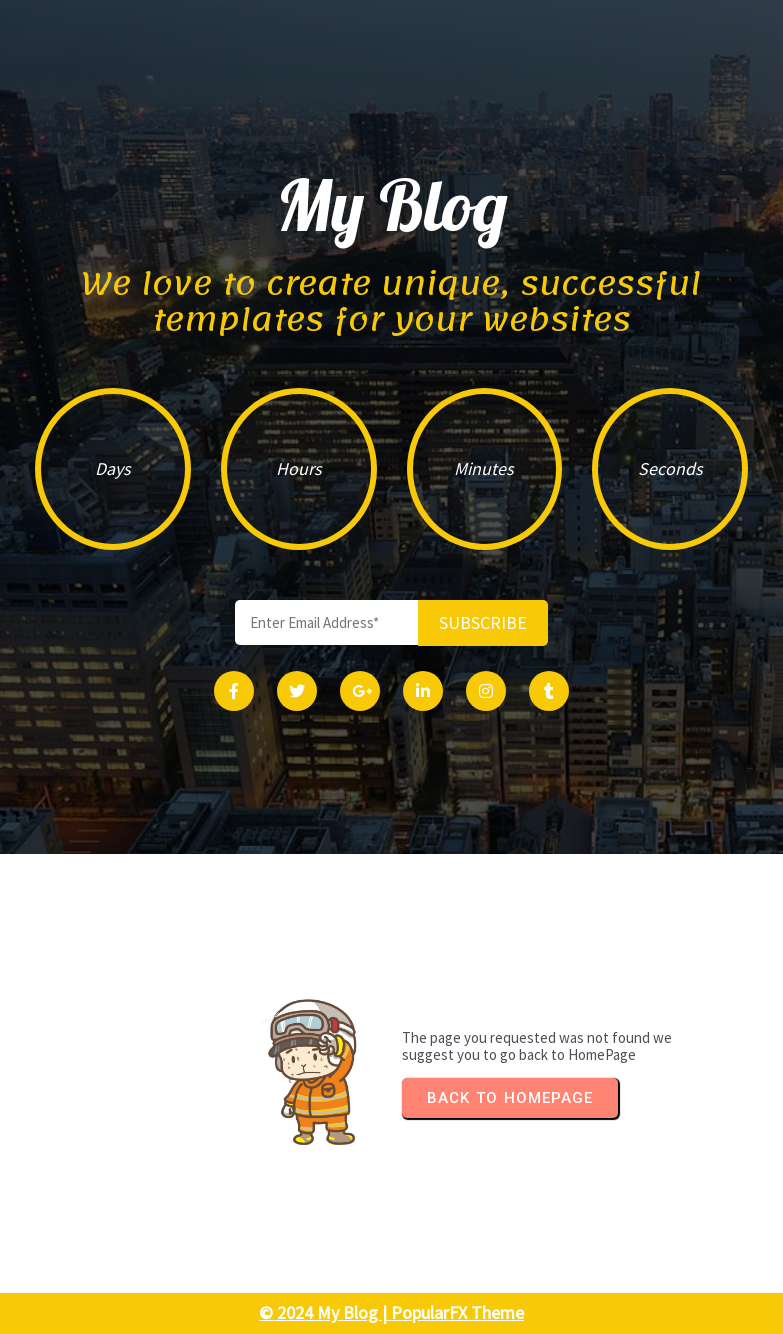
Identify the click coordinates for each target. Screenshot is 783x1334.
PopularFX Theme (457, 1312)
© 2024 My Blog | (325, 1312)
